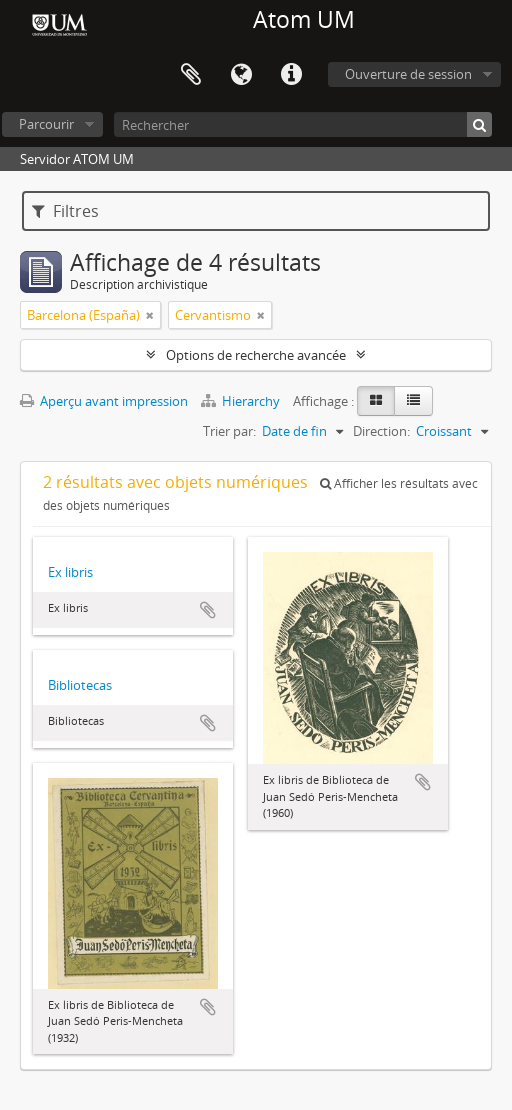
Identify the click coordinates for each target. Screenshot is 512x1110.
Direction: (381, 431)
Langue (241, 75)
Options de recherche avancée (256, 355)
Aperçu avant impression (104, 401)
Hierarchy (242, 401)
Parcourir (46, 124)
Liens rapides (291, 75)
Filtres (65, 211)
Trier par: (229, 431)
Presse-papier (191, 75)
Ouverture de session (408, 74)
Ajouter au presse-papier (208, 610)
